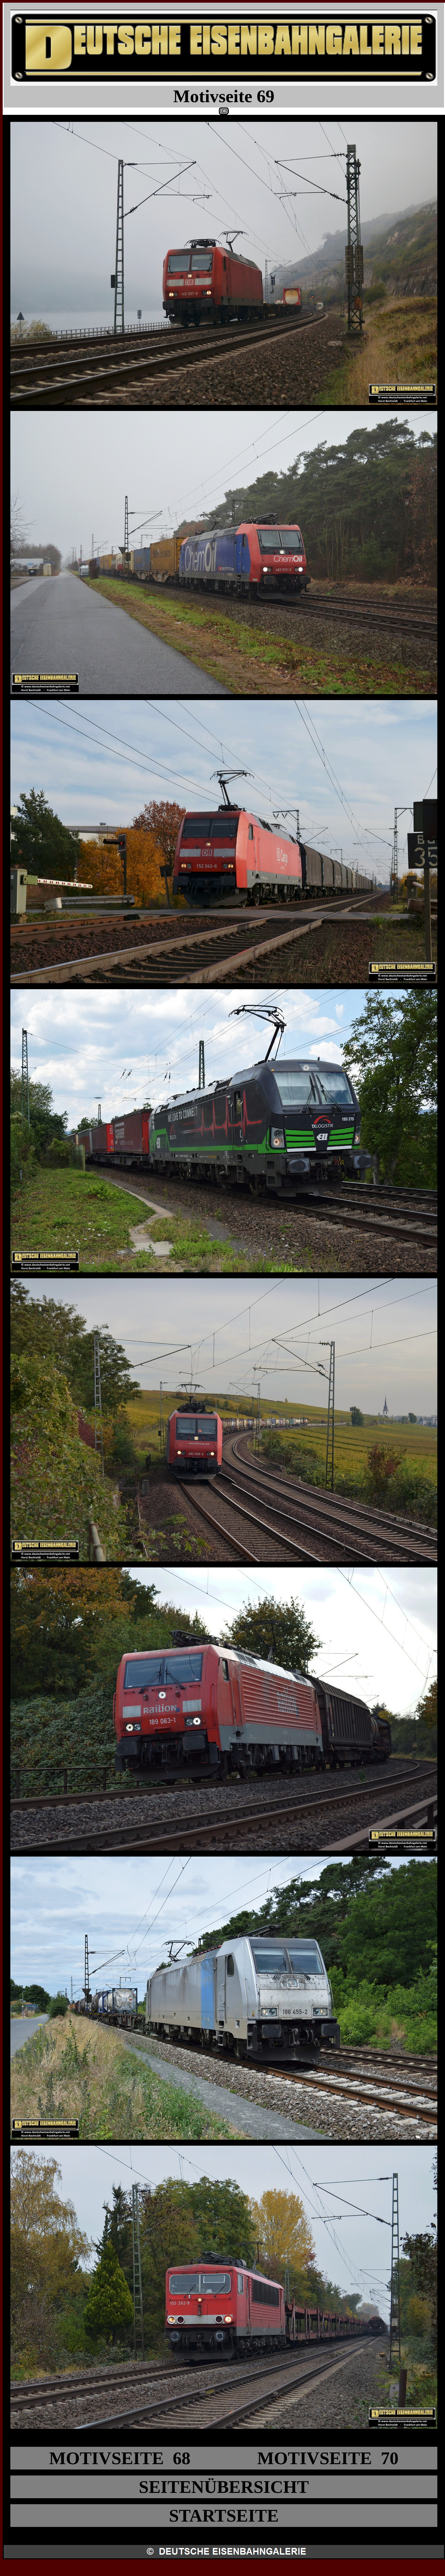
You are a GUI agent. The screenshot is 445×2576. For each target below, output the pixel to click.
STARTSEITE (224, 2516)
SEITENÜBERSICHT (224, 2487)
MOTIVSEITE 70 (328, 2458)
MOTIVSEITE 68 (119, 2458)
